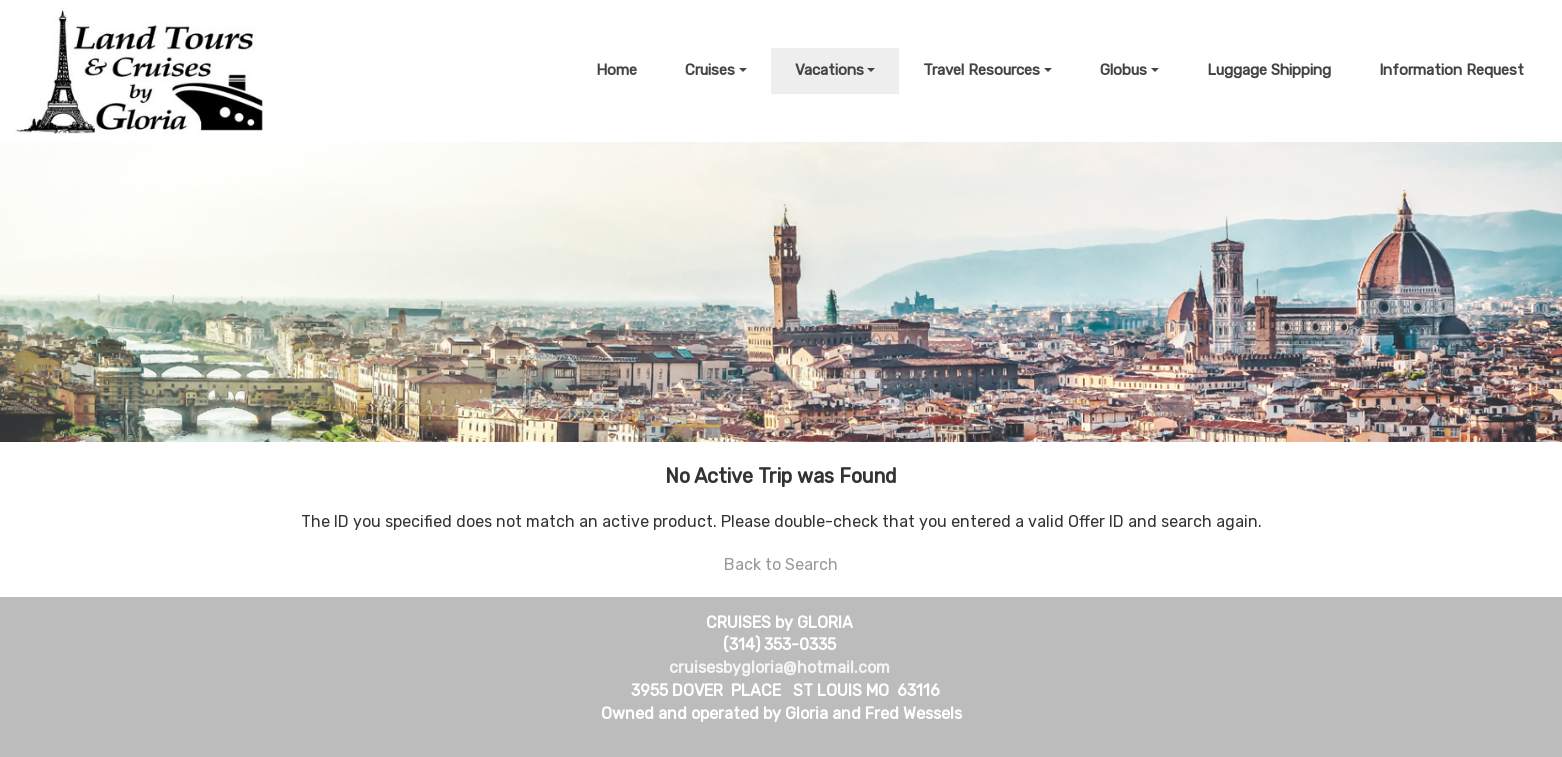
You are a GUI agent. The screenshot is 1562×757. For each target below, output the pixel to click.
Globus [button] (1123, 70)
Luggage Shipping (1269, 70)
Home (616, 70)
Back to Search (781, 564)
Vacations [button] (829, 70)
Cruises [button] (710, 70)
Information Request (1451, 70)
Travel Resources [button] (981, 70)
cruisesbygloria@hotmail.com (779, 667)
